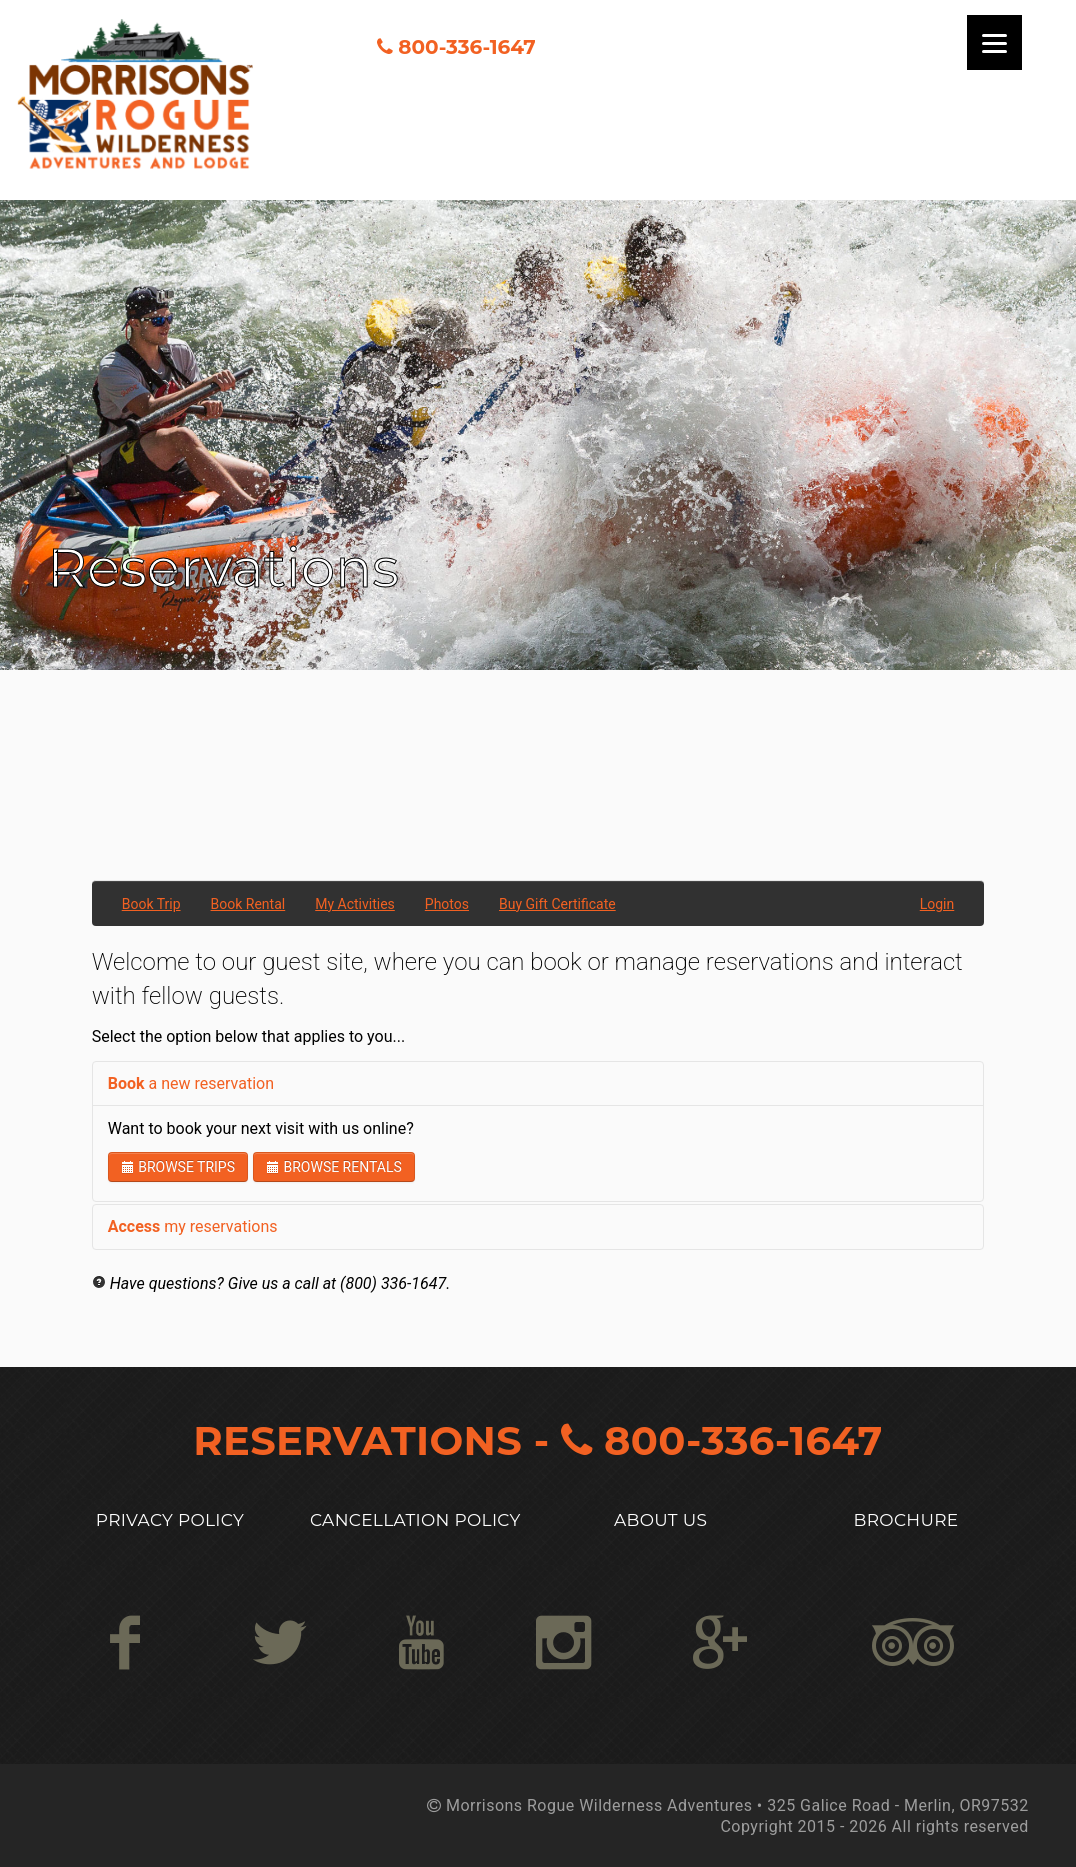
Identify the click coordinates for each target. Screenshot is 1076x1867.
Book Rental (248, 904)
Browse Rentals (334, 1167)
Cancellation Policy (415, 1520)
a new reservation (191, 1083)
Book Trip (151, 904)
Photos (447, 904)
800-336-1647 (466, 47)
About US (660, 1520)
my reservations (193, 1226)
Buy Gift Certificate (557, 904)
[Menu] (994, 42)
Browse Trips (178, 1167)
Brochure (906, 1520)
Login (937, 904)
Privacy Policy (170, 1520)
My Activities (355, 904)
